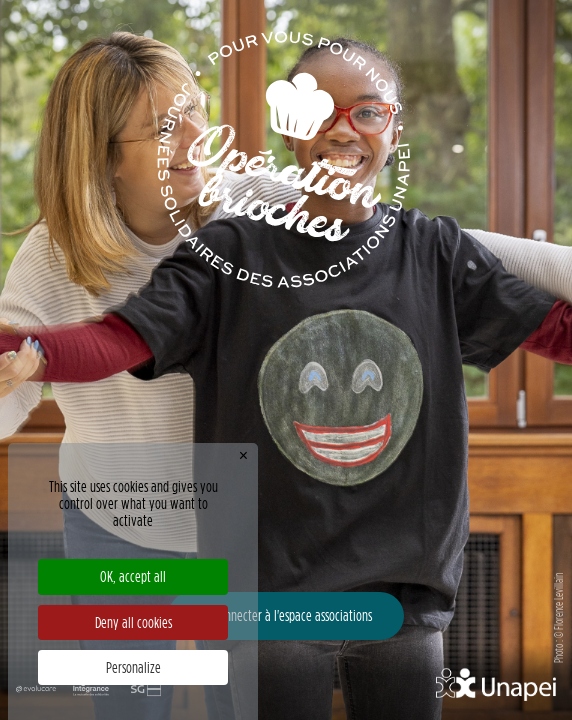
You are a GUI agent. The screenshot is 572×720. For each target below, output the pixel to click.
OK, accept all (133, 576)
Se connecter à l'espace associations (286, 615)
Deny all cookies (133, 622)
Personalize (133, 667)
